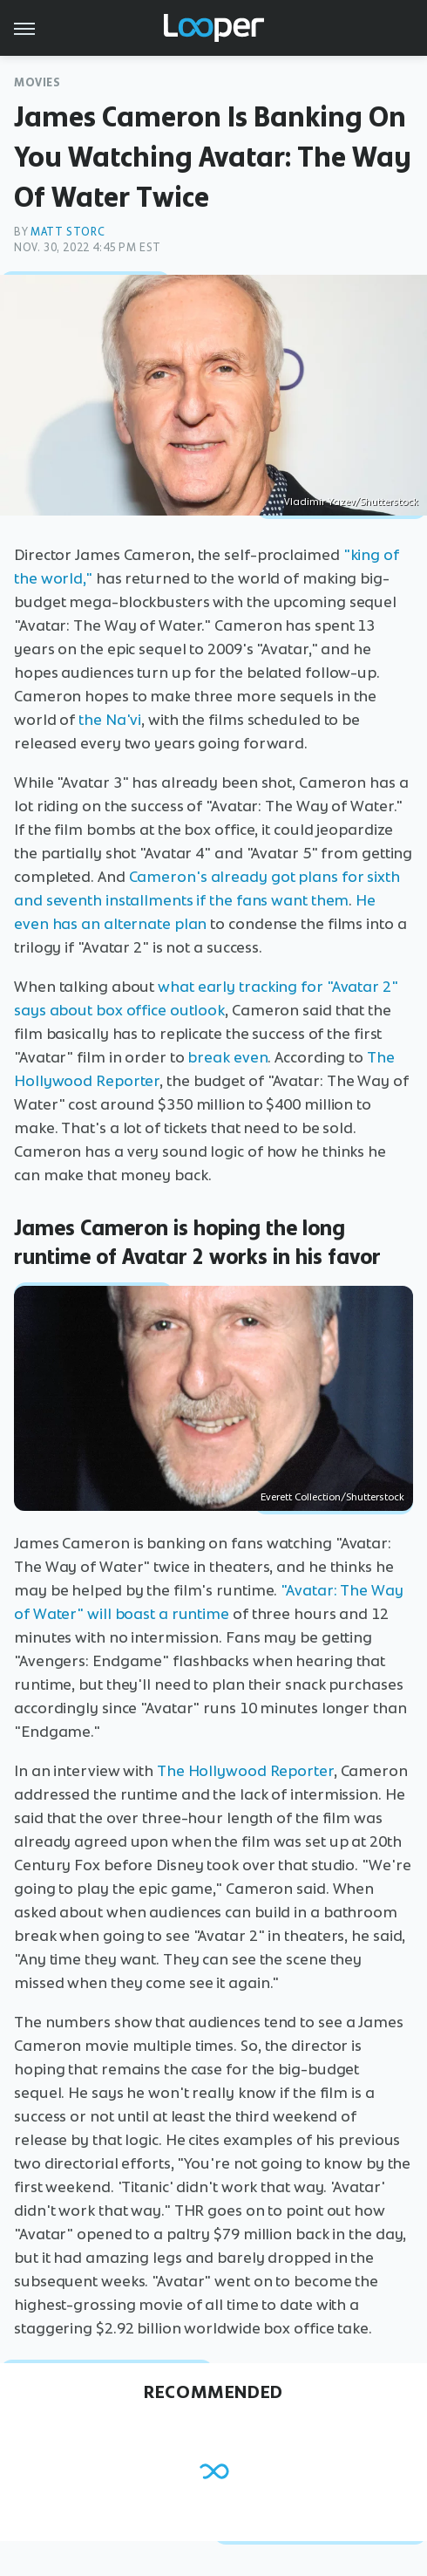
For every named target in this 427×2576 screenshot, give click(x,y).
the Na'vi (109, 719)
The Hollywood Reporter (245, 1770)
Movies (37, 82)
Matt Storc (67, 231)
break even (227, 1057)
